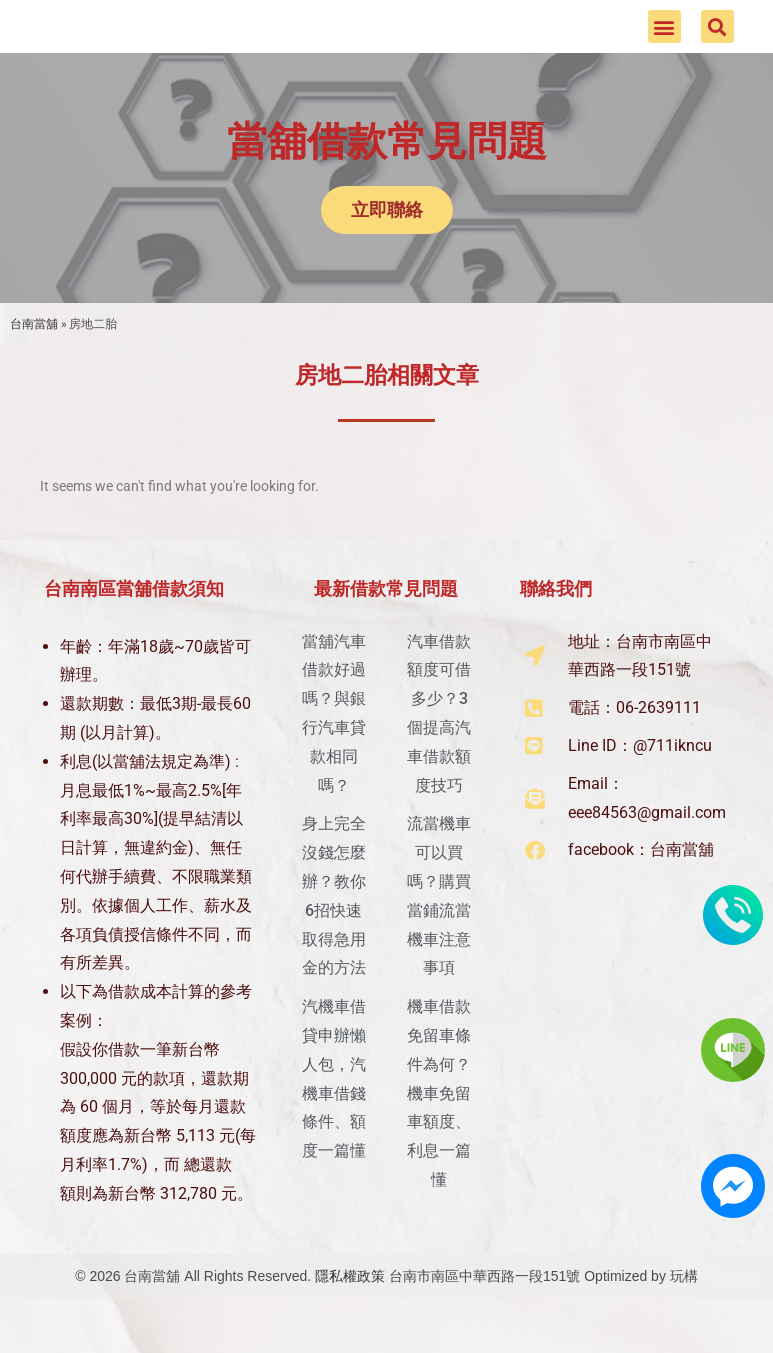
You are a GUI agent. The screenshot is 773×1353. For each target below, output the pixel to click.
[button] (664, 43)
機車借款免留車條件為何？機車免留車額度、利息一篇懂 (439, 1127)
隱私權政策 (350, 1310)
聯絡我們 (556, 622)
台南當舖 (34, 357)
